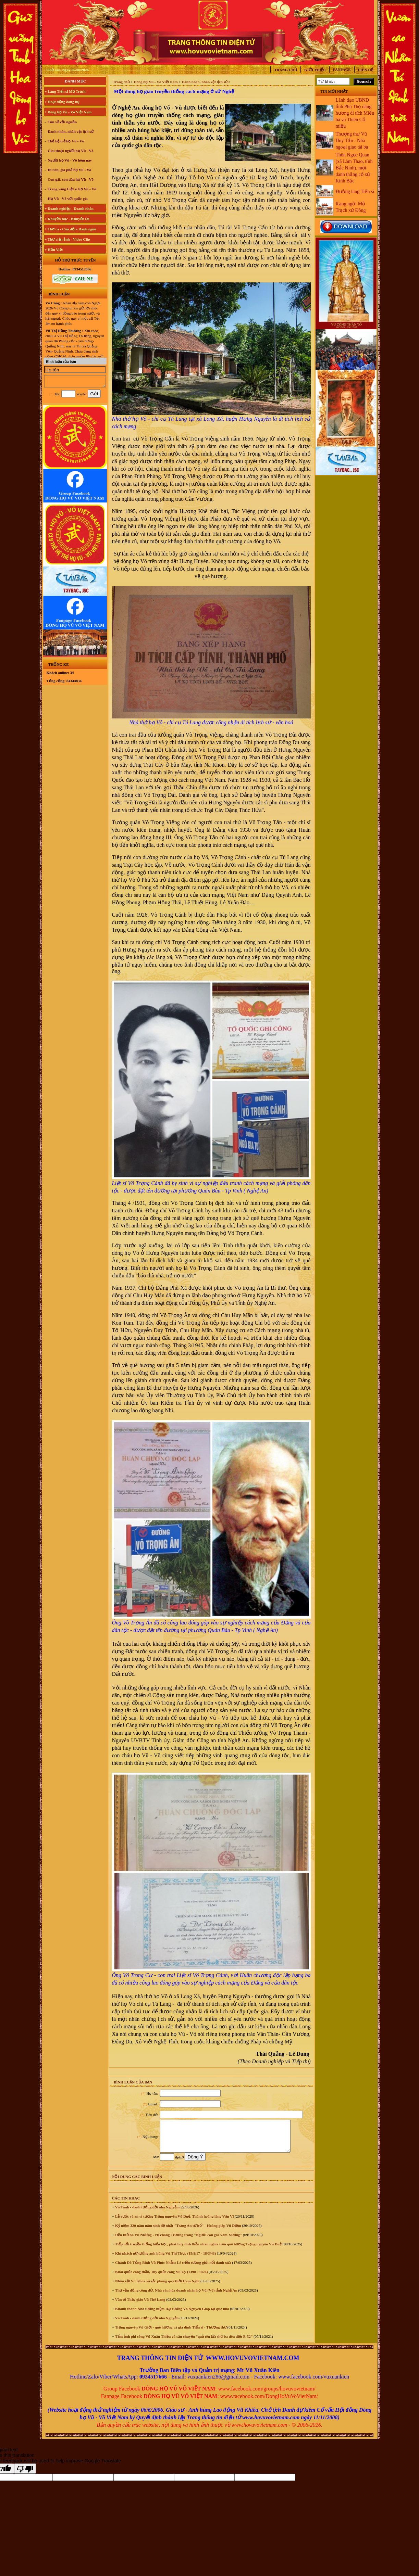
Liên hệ (365, 70)
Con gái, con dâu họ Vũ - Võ (70, 179)
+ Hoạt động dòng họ (62, 102)
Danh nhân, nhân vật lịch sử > (206, 82)
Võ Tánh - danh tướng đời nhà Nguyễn (146, 2213)
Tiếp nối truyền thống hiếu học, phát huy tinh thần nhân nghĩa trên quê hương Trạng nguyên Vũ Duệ (198, 2250)
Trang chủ (285, 70)
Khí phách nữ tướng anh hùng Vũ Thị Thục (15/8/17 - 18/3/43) (165, 2259)
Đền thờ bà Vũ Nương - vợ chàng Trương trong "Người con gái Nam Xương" (178, 2241)
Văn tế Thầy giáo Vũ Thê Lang (139, 2306)
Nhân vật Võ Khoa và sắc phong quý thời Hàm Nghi (156, 2287)
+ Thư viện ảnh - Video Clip (67, 239)
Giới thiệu (315, 70)
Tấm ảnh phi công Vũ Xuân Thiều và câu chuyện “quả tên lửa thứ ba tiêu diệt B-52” (183, 2343)
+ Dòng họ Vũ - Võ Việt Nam (68, 112)
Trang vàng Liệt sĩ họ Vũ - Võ (71, 189)
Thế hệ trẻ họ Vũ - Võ (65, 141)
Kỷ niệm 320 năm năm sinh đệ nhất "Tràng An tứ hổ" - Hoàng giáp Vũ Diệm (177, 2232)
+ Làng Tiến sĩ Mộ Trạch (65, 91)
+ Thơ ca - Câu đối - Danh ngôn (70, 229)
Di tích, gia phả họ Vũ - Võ (69, 170)
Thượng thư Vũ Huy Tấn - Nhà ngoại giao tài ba (352, 140)
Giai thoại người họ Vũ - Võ (70, 151)
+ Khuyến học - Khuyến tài (67, 219)
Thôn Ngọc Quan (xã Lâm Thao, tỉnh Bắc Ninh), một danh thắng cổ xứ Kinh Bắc (354, 167)
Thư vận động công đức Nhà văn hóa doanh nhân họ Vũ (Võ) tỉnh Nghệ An (175, 2296)
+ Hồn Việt (54, 249)
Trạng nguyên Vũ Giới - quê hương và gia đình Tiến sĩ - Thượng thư (170, 2333)
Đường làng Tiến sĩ (355, 191)
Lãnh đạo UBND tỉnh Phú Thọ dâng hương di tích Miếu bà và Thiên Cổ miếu (355, 113)
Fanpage (342, 69)
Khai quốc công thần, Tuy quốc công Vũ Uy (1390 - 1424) (161, 2278)
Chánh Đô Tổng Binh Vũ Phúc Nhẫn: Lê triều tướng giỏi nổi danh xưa (172, 2269)
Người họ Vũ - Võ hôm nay (69, 160)
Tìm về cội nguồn (62, 122)
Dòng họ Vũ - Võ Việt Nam (156, 82)
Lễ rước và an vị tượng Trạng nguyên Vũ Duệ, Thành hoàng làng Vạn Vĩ (174, 2222)
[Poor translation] (25, 2475)
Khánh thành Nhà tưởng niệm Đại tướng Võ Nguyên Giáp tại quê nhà (171, 2315)
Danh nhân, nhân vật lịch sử (70, 131)
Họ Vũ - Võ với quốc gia (67, 198)
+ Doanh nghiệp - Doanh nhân (69, 208)
